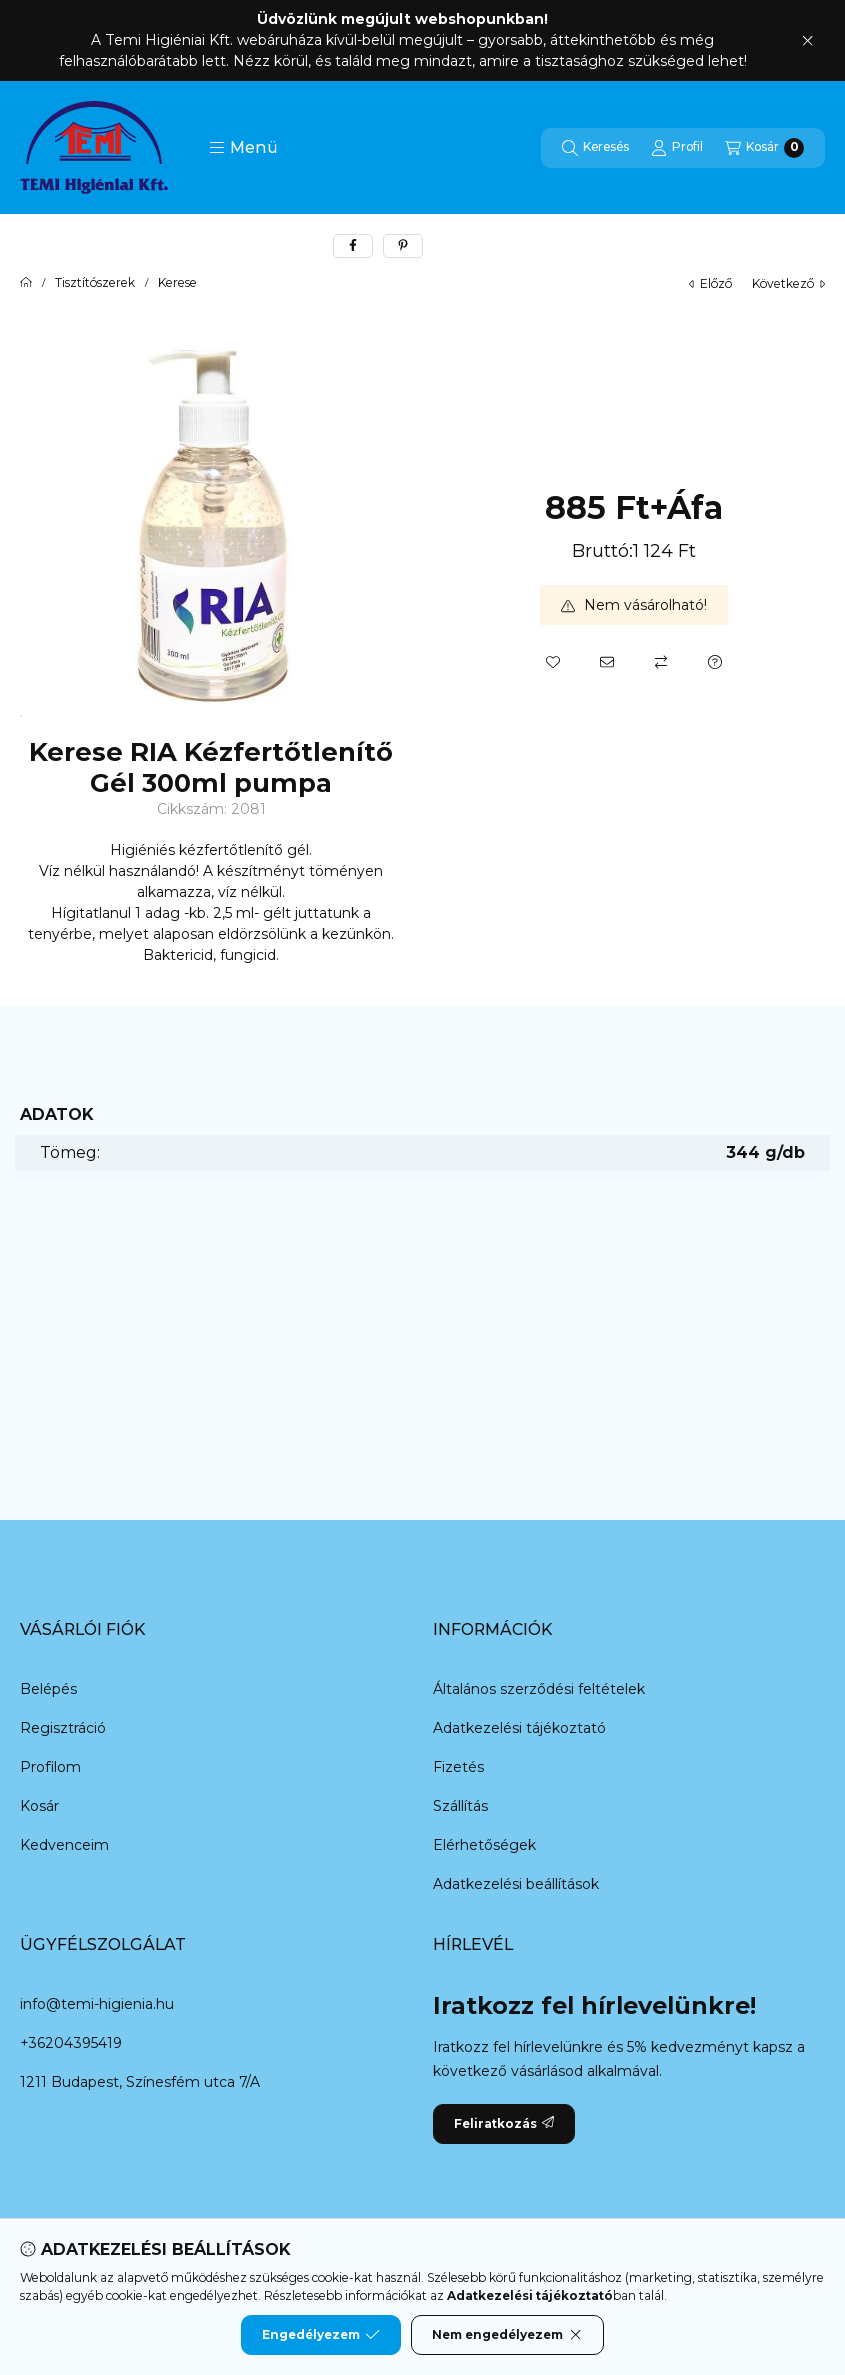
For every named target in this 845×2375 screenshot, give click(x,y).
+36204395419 (71, 2043)
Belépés (48, 1689)
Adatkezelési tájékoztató (519, 1728)
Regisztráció (63, 1728)
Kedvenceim (64, 1845)
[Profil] (677, 148)
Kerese (177, 283)
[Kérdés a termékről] (715, 662)
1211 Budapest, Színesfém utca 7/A (140, 2082)
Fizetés (458, 1767)
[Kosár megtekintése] (764, 148)
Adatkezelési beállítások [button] (516, 1884)
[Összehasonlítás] (661, 662)
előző (710, 283)
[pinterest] (403, 246)
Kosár (39, 1806)
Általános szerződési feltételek (539, 1689)
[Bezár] (807, 41)
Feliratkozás (504, 2123)
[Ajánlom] (607, 662)
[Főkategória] (26, 283)
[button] (243, 148)
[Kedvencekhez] (553, 662)
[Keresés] (595, 148)
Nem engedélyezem (507, 2335)
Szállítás (460, 1806)
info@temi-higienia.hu (97, 2004)
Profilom (50, 1767)
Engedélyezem (321, 2335)
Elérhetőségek (484, 1845)
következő (788, 283)
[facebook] (353, 246)
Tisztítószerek (95, 283)
